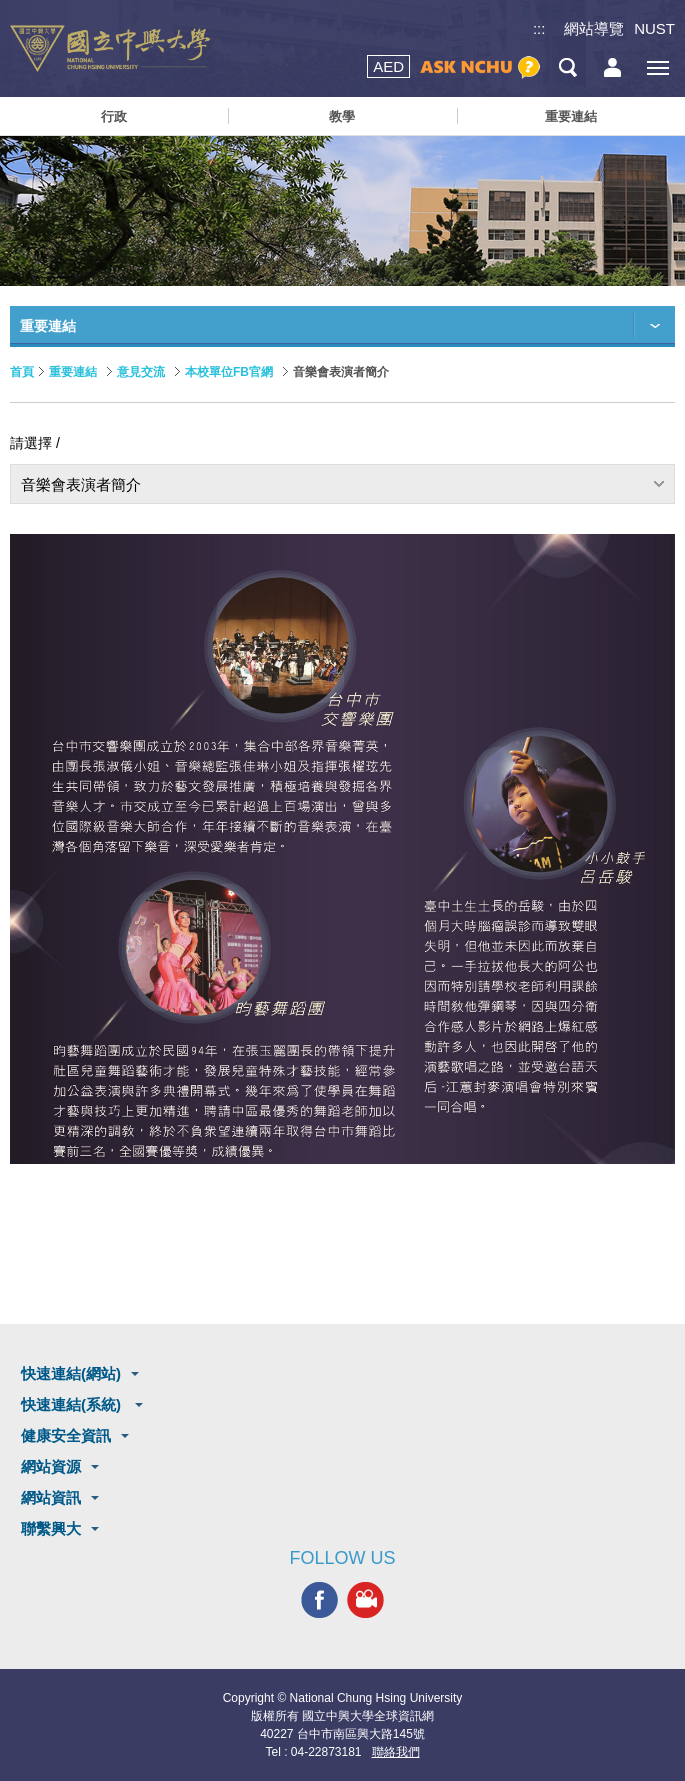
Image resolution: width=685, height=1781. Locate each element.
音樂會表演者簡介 (81, 484)
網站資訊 (51, 1497)
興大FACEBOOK (319, 1600)
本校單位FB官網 (229, 372)
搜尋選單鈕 (567, 67)
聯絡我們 (396, 1752)
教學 (342, 116)
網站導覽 (594, 28)
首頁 (22, 372)
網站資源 (51, 1466)
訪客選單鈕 (612, 67)
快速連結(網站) (71, 1373)
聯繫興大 (51, 1528)
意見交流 (141, 372)
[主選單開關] (657, 67)
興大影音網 (365, 1600)
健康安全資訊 (66, 1435)
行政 (114, 116)
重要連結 (571, 116)
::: (539, 28)
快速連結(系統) (73, 1404)
